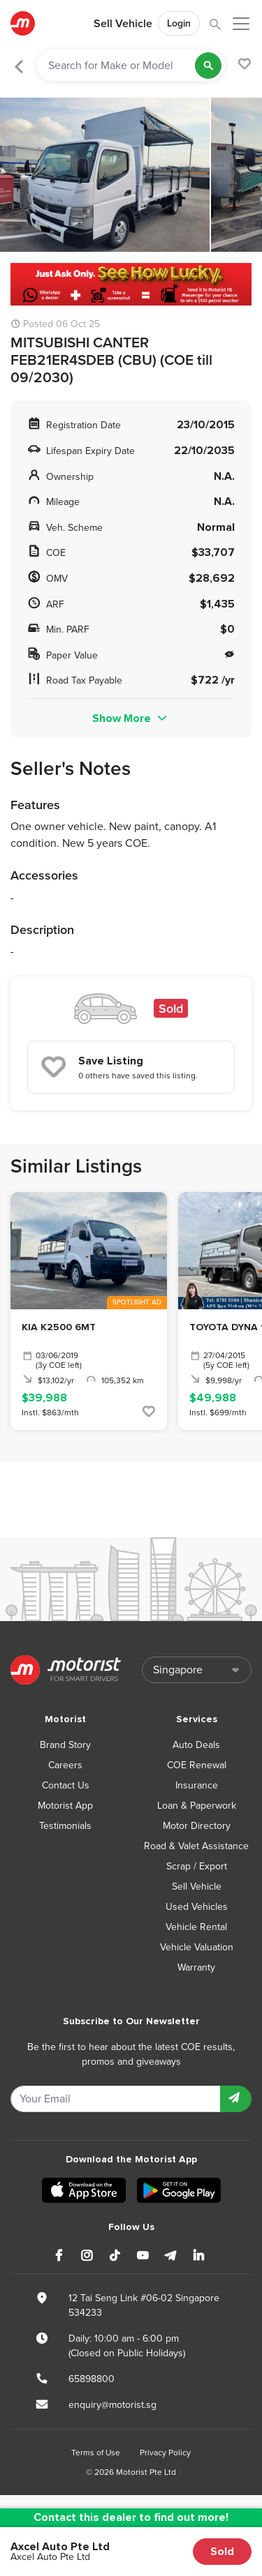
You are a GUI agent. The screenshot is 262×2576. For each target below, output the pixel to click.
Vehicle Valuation (196, 1947)
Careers (65, 1765)
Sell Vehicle (123, 24)
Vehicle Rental (196, 1927)
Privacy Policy (165, 2452)
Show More (130, 718)
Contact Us (65, 1785)
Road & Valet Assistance (196, 1846)
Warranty (196, 1967)
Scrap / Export (196, 1866)
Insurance (196, 1785)
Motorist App (65, 1806)
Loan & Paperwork (196, 1806)
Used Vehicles (197, 1907)
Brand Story (65, 1745)
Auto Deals (196, 1745)
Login (179, 23)
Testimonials (65, 1826)
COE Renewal (196, 1765)
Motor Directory (197, 1826)
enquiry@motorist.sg (112, 2405)
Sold (222, 2552)
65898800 (91, 2379)
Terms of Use (95, 2452)
